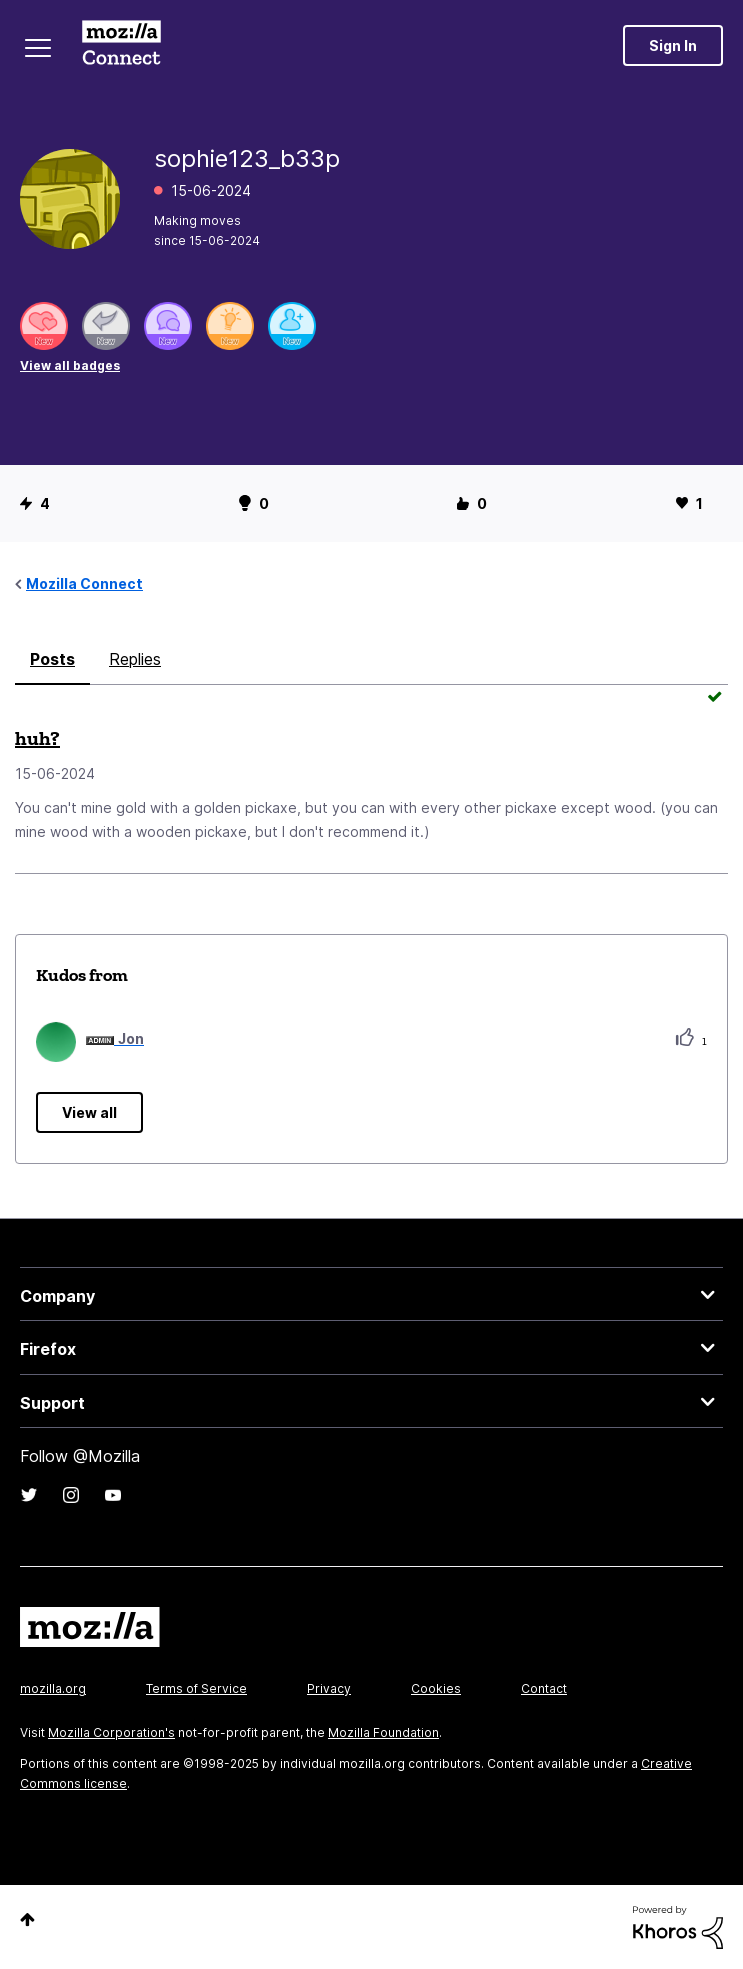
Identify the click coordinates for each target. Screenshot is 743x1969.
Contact (544, 1688)
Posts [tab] (52, 659)
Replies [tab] (135, 659)
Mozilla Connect (121, 45)
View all (89, 1112)
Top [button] (27, 1919)
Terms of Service (196, 1688)
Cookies (436, 1688)
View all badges (70, 365)
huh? (37, 738)
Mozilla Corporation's (111, 1732)
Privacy (329, 1688)
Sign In (673, 45)
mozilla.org (53, 1688)
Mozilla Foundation (383, 1732)
